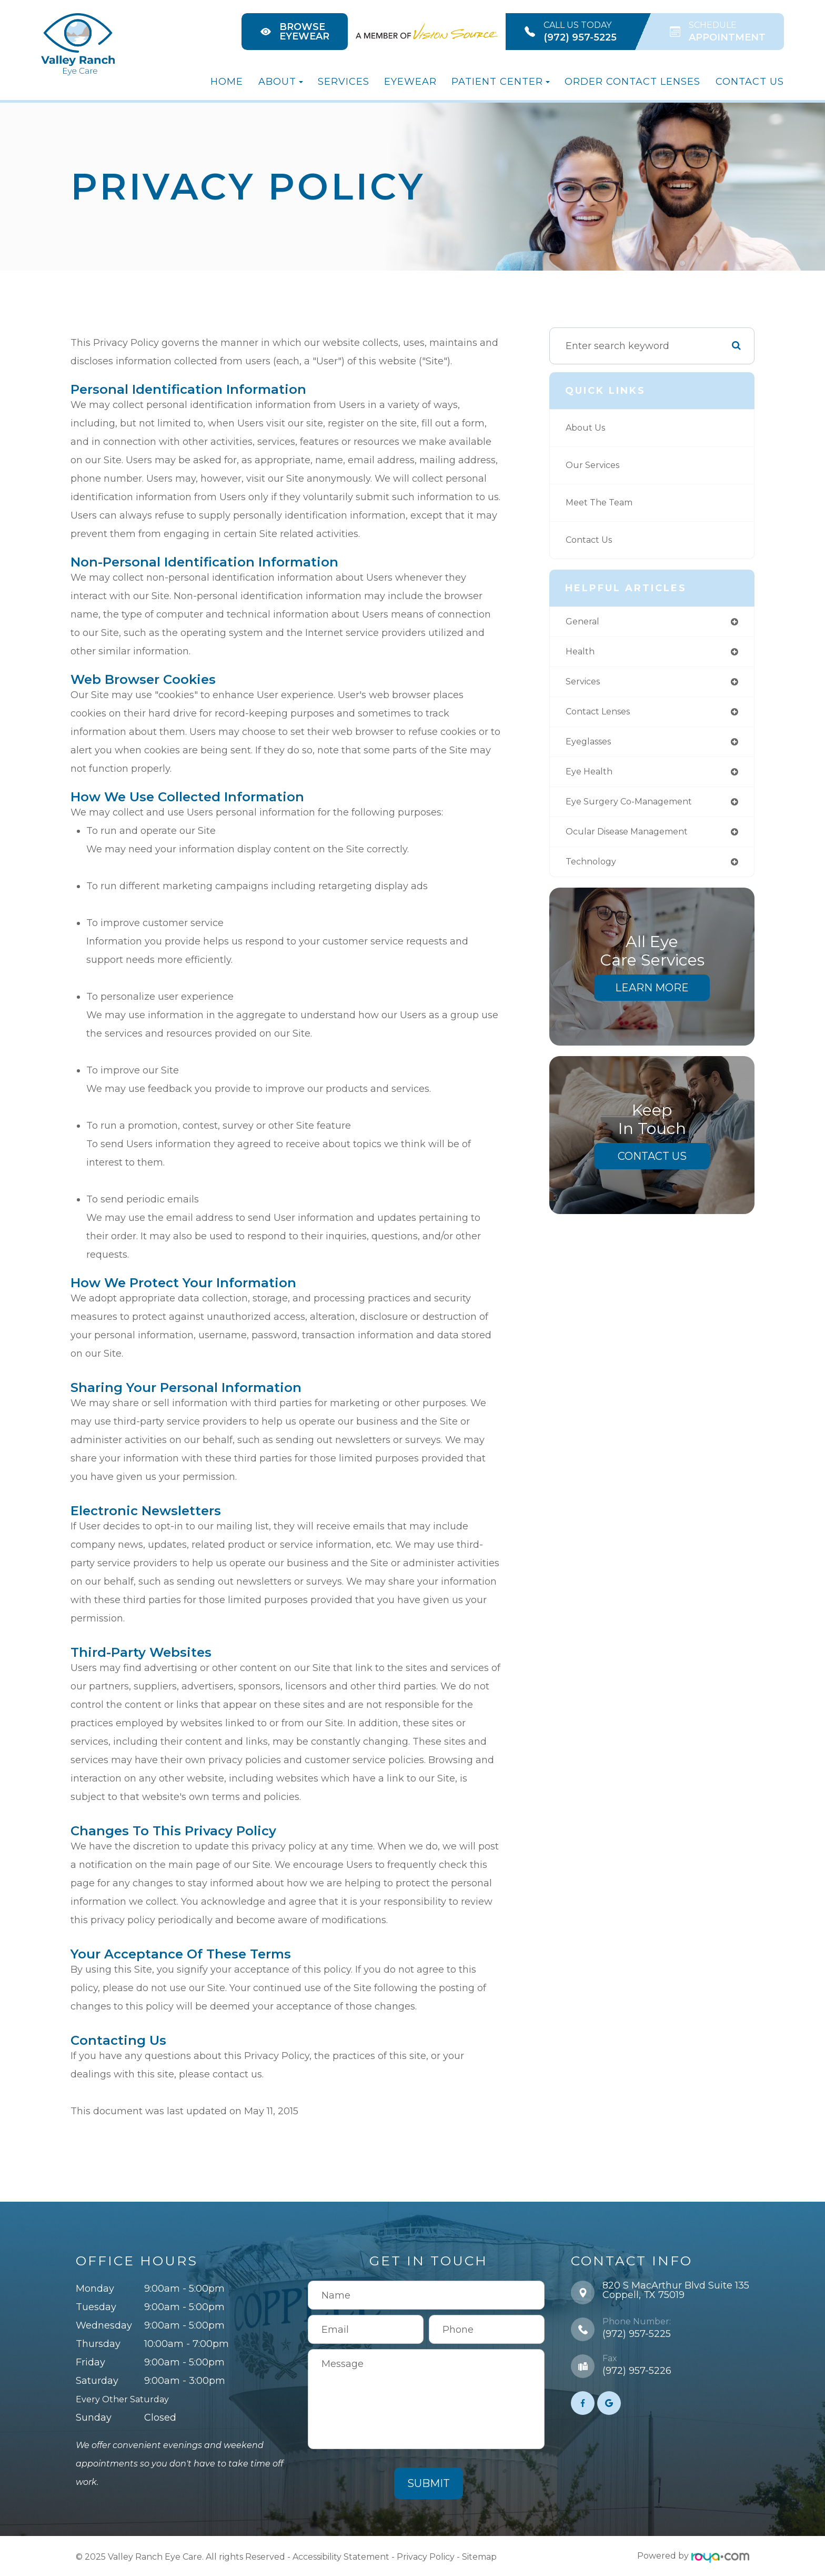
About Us (587, 428)
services (585, 684)
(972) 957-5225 (636, 2334)
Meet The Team (603, 503)
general (584, 622)
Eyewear (410, 81)
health (581, 653)
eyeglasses (592, 746)
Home (226, 81)
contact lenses (602, 715)
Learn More (652, 997)
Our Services (595, 465)
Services (343, 81)
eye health (591, 777)
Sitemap (479, 2556)
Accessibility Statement (341, 2556)
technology (593, 871)
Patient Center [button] (500, 81)
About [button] (280, 81)
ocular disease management (635, 840)
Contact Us (750, 81)
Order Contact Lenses (632, 81)
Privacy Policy (426, 2556)
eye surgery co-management (636, 808)
